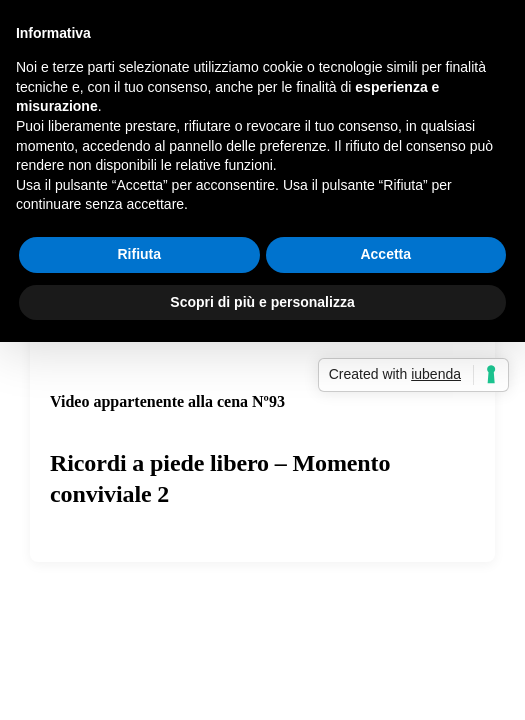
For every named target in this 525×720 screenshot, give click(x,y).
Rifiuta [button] (139, 254)
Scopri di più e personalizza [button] (262, 302)
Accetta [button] (385, 254)
